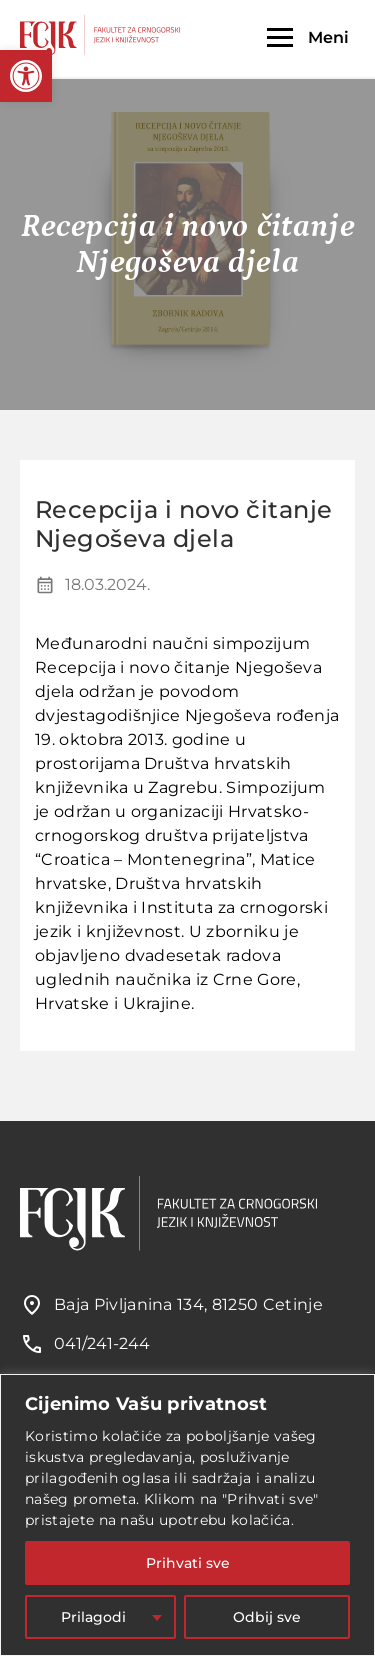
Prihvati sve (188, 1563)
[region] (187, 1515)
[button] (26, 76)
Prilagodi (93, 1617)
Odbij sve (267, 1617)
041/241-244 (102, 1343)
